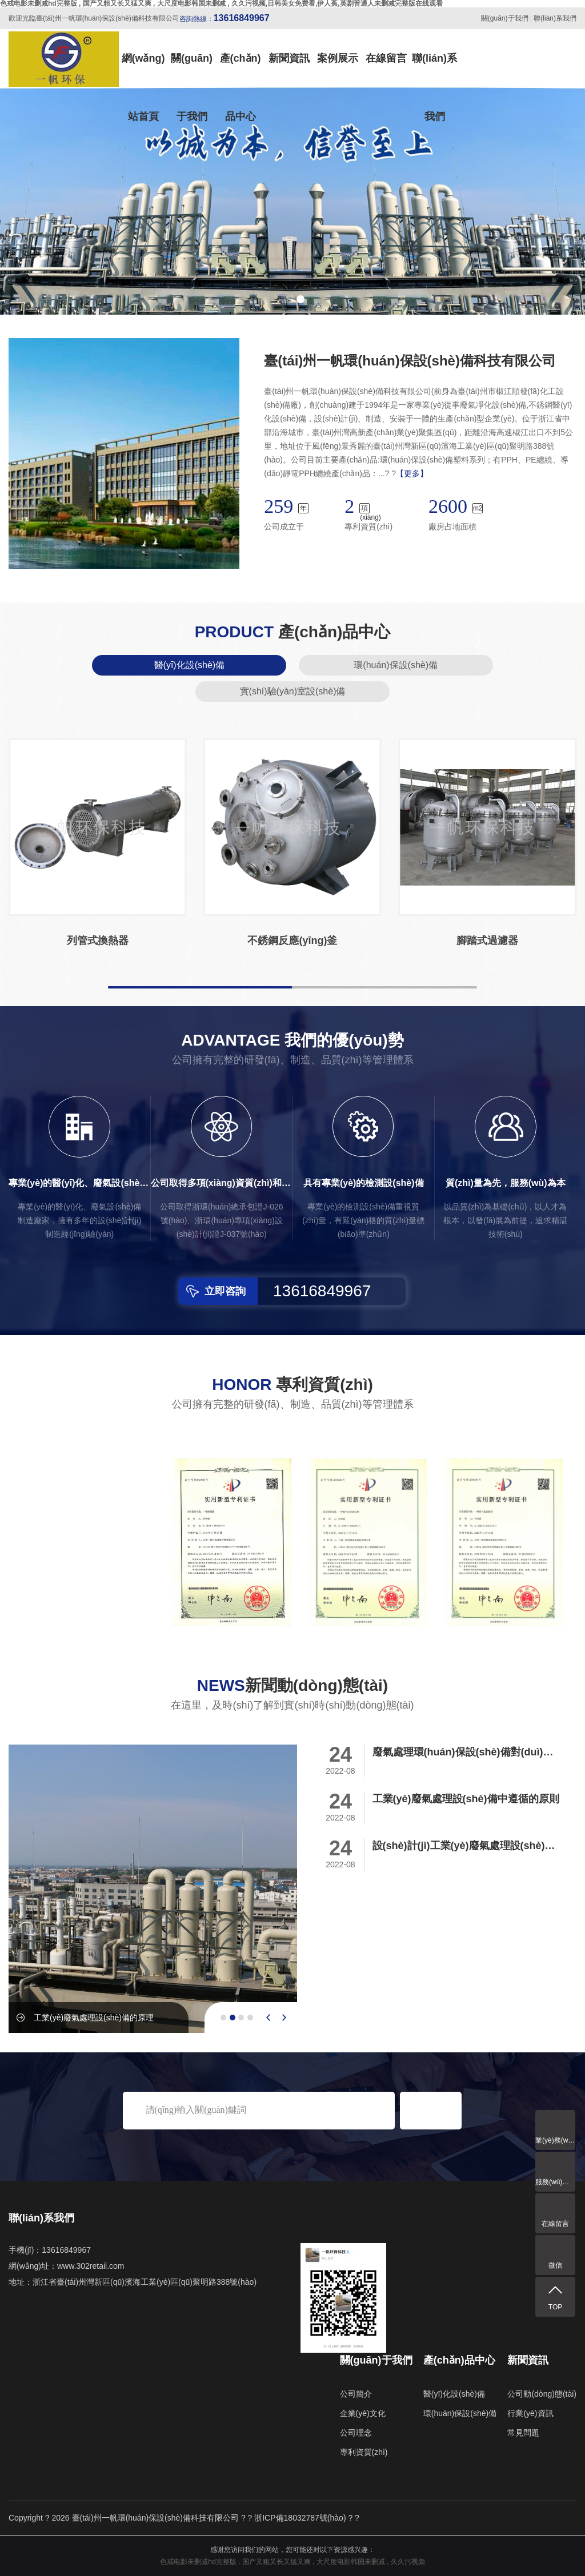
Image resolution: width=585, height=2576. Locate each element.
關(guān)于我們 (504, 18)
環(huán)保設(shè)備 (396, 665)
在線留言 (386, 58)
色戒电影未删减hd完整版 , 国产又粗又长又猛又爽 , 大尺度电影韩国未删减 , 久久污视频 (292, 2562)
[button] (285, 299)
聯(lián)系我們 (555, 18)
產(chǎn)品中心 (240, 70)
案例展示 (337, 58)
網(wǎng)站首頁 (143, 70)
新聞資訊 (289, 58)
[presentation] (268, 2017)
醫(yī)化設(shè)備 (189, 665)
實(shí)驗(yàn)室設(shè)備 (293, 691)
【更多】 (412, 473)
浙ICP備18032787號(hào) (300, 2517)
